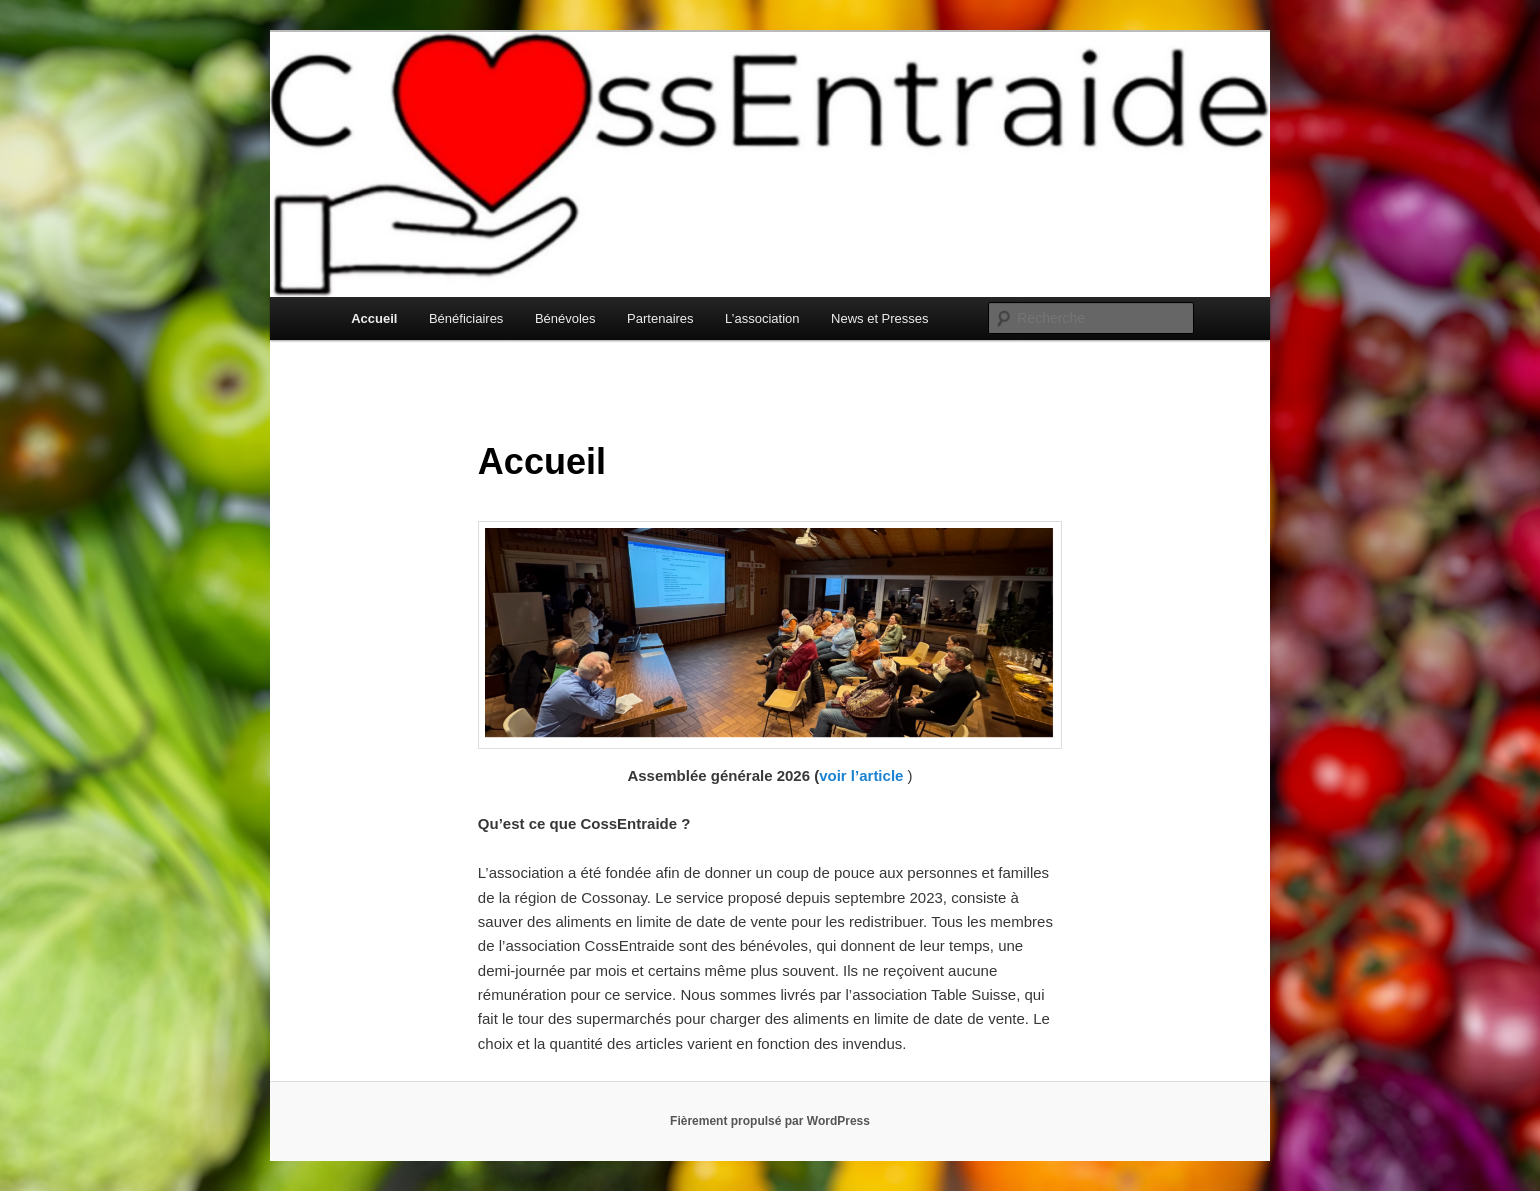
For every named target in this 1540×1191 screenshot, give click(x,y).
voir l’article (861, 775)
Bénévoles (565, 318)
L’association (762, 318)
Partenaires (660, 318)
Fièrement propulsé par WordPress (770, 1121)
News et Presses (880, 318)
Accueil (374, 318)
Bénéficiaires (466, 318)
